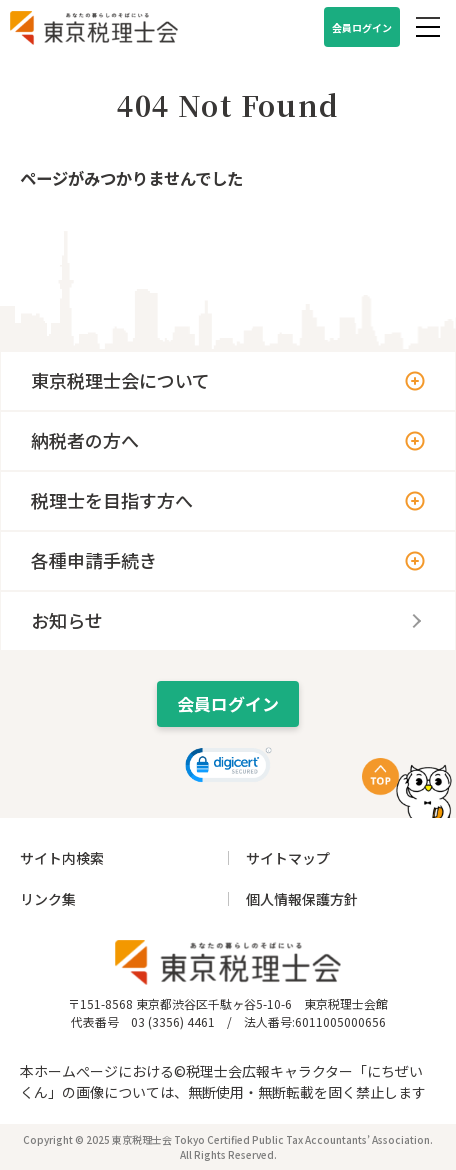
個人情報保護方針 (302, 899)
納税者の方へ (85, 440)
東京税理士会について (120, 380)
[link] (228, 767)
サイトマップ (288, 858)
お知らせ (67, 620)
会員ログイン (362, 27)
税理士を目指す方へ (112, 500)
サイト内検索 (62, 858)
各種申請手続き (94, 560)
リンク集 (48, 899)
